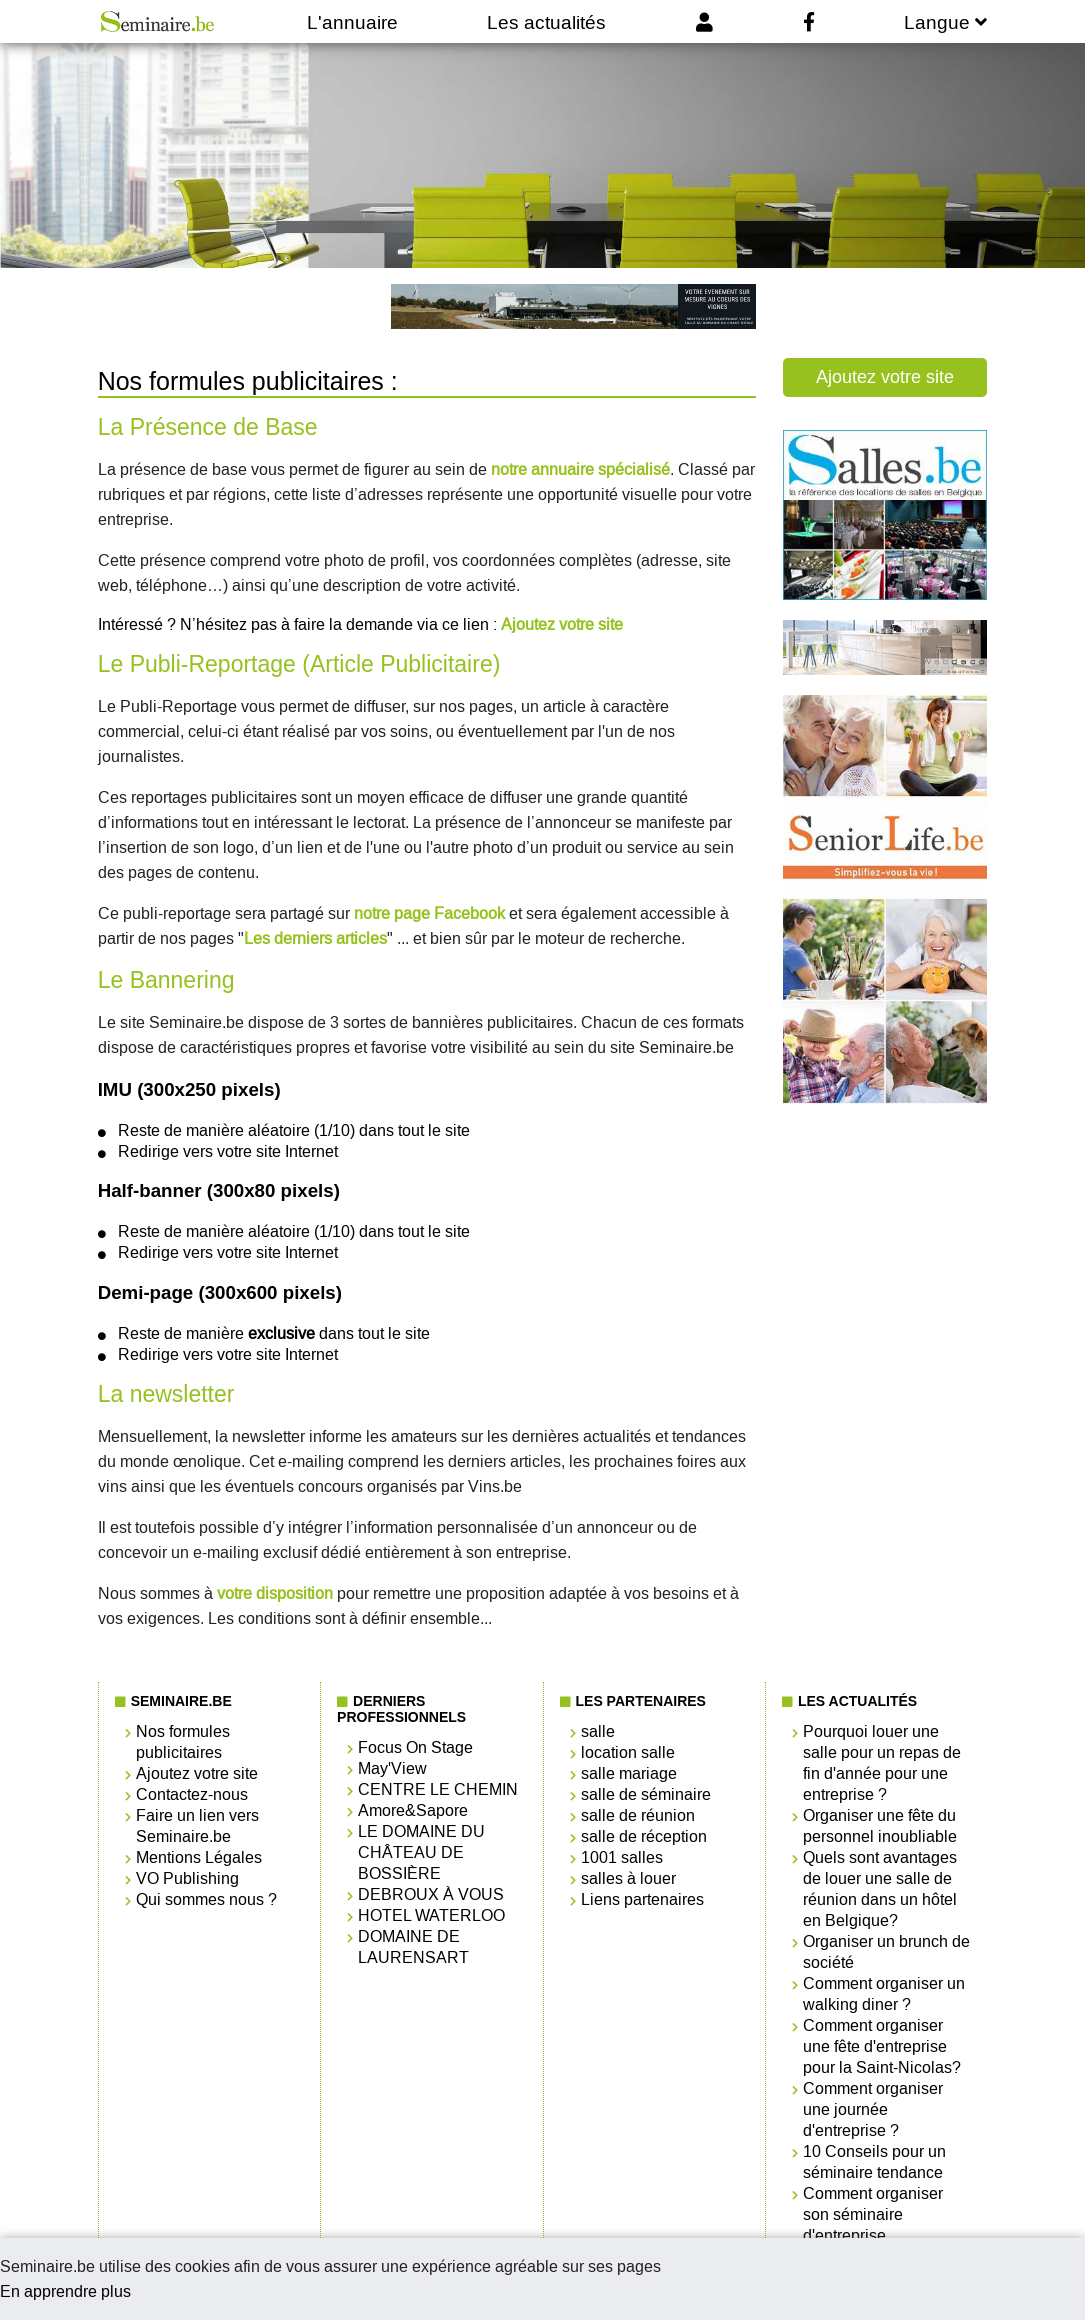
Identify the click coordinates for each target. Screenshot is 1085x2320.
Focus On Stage (415, 1747)
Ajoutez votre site (562, 624)
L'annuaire (352, 22)
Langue (945, 22)
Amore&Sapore (413, 1810)
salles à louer (628, 1878)
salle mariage (629, 1773)
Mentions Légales (199, 1857)
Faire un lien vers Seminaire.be (197, 1826)
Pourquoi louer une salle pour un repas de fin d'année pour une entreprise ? (882, 1763)
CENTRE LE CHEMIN (438, 1789)
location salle (628, 1752)
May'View (392, 1768)
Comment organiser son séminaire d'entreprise (873, 2214)
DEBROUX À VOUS (431, 1894)
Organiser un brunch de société (886, 1952)
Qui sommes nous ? (206, 1899)
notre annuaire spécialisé (580, 469)
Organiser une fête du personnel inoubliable (880, 1826)
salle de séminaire (646, 1794)
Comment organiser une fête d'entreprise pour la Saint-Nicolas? (882, 2046)
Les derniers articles (315, 938)
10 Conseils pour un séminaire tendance (874, 2162)
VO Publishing (187, 1878)
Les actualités (546, 22)
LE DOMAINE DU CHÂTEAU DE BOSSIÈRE (421, 1852)
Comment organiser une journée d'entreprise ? (873, 2109)
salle (598, 1731)
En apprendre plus (65, 2291)
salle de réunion (638, 1815)
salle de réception (644, 1836)
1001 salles (622, 1857)
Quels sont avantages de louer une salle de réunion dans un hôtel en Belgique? (880, 1889)
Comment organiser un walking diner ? (884, 1994)
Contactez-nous (192, 1794)
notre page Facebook (429, 913)
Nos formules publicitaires (183, 1742)
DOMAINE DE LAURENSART (413, 1947)
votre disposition (275, 1593)
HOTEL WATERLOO (431, 1915)
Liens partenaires (642, 1899)
